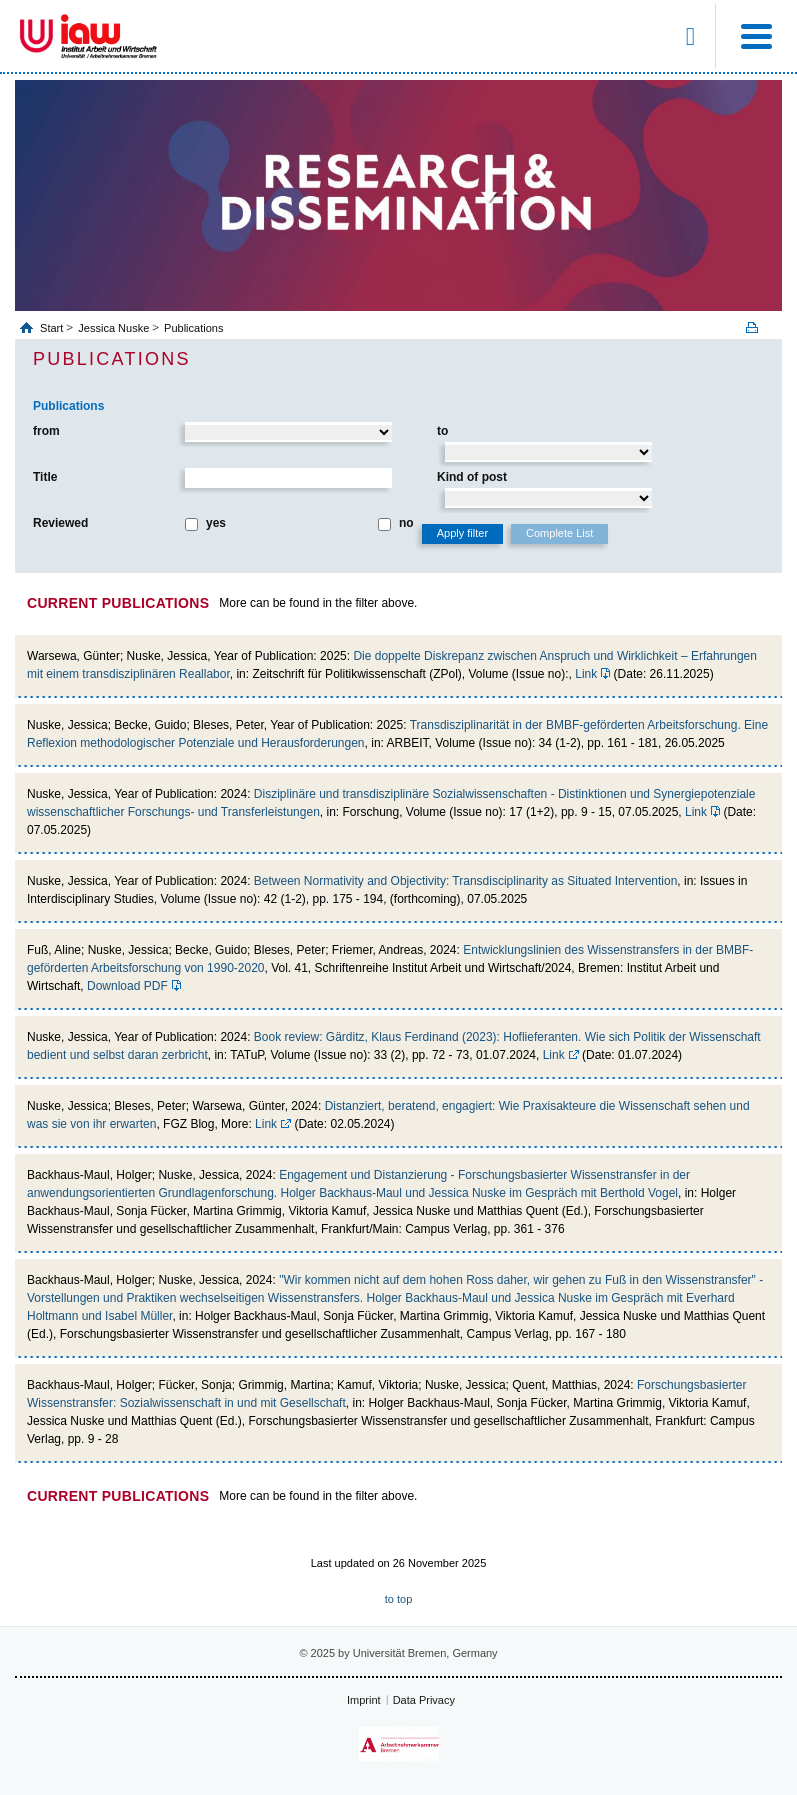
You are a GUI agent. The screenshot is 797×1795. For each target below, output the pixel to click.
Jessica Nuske (113, 328)
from (46, 431)
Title (45, 477)
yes (216, 523)
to (442, 431)
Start (53, 328)
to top (399, 1599)
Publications (193, 328)
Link (586, 674)
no (406, 523)
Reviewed (60, 523)
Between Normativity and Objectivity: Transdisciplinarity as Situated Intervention (466, 881)
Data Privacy (424, 1700)
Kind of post (472, 477)
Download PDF (127, 986)
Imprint (364, 1700)
